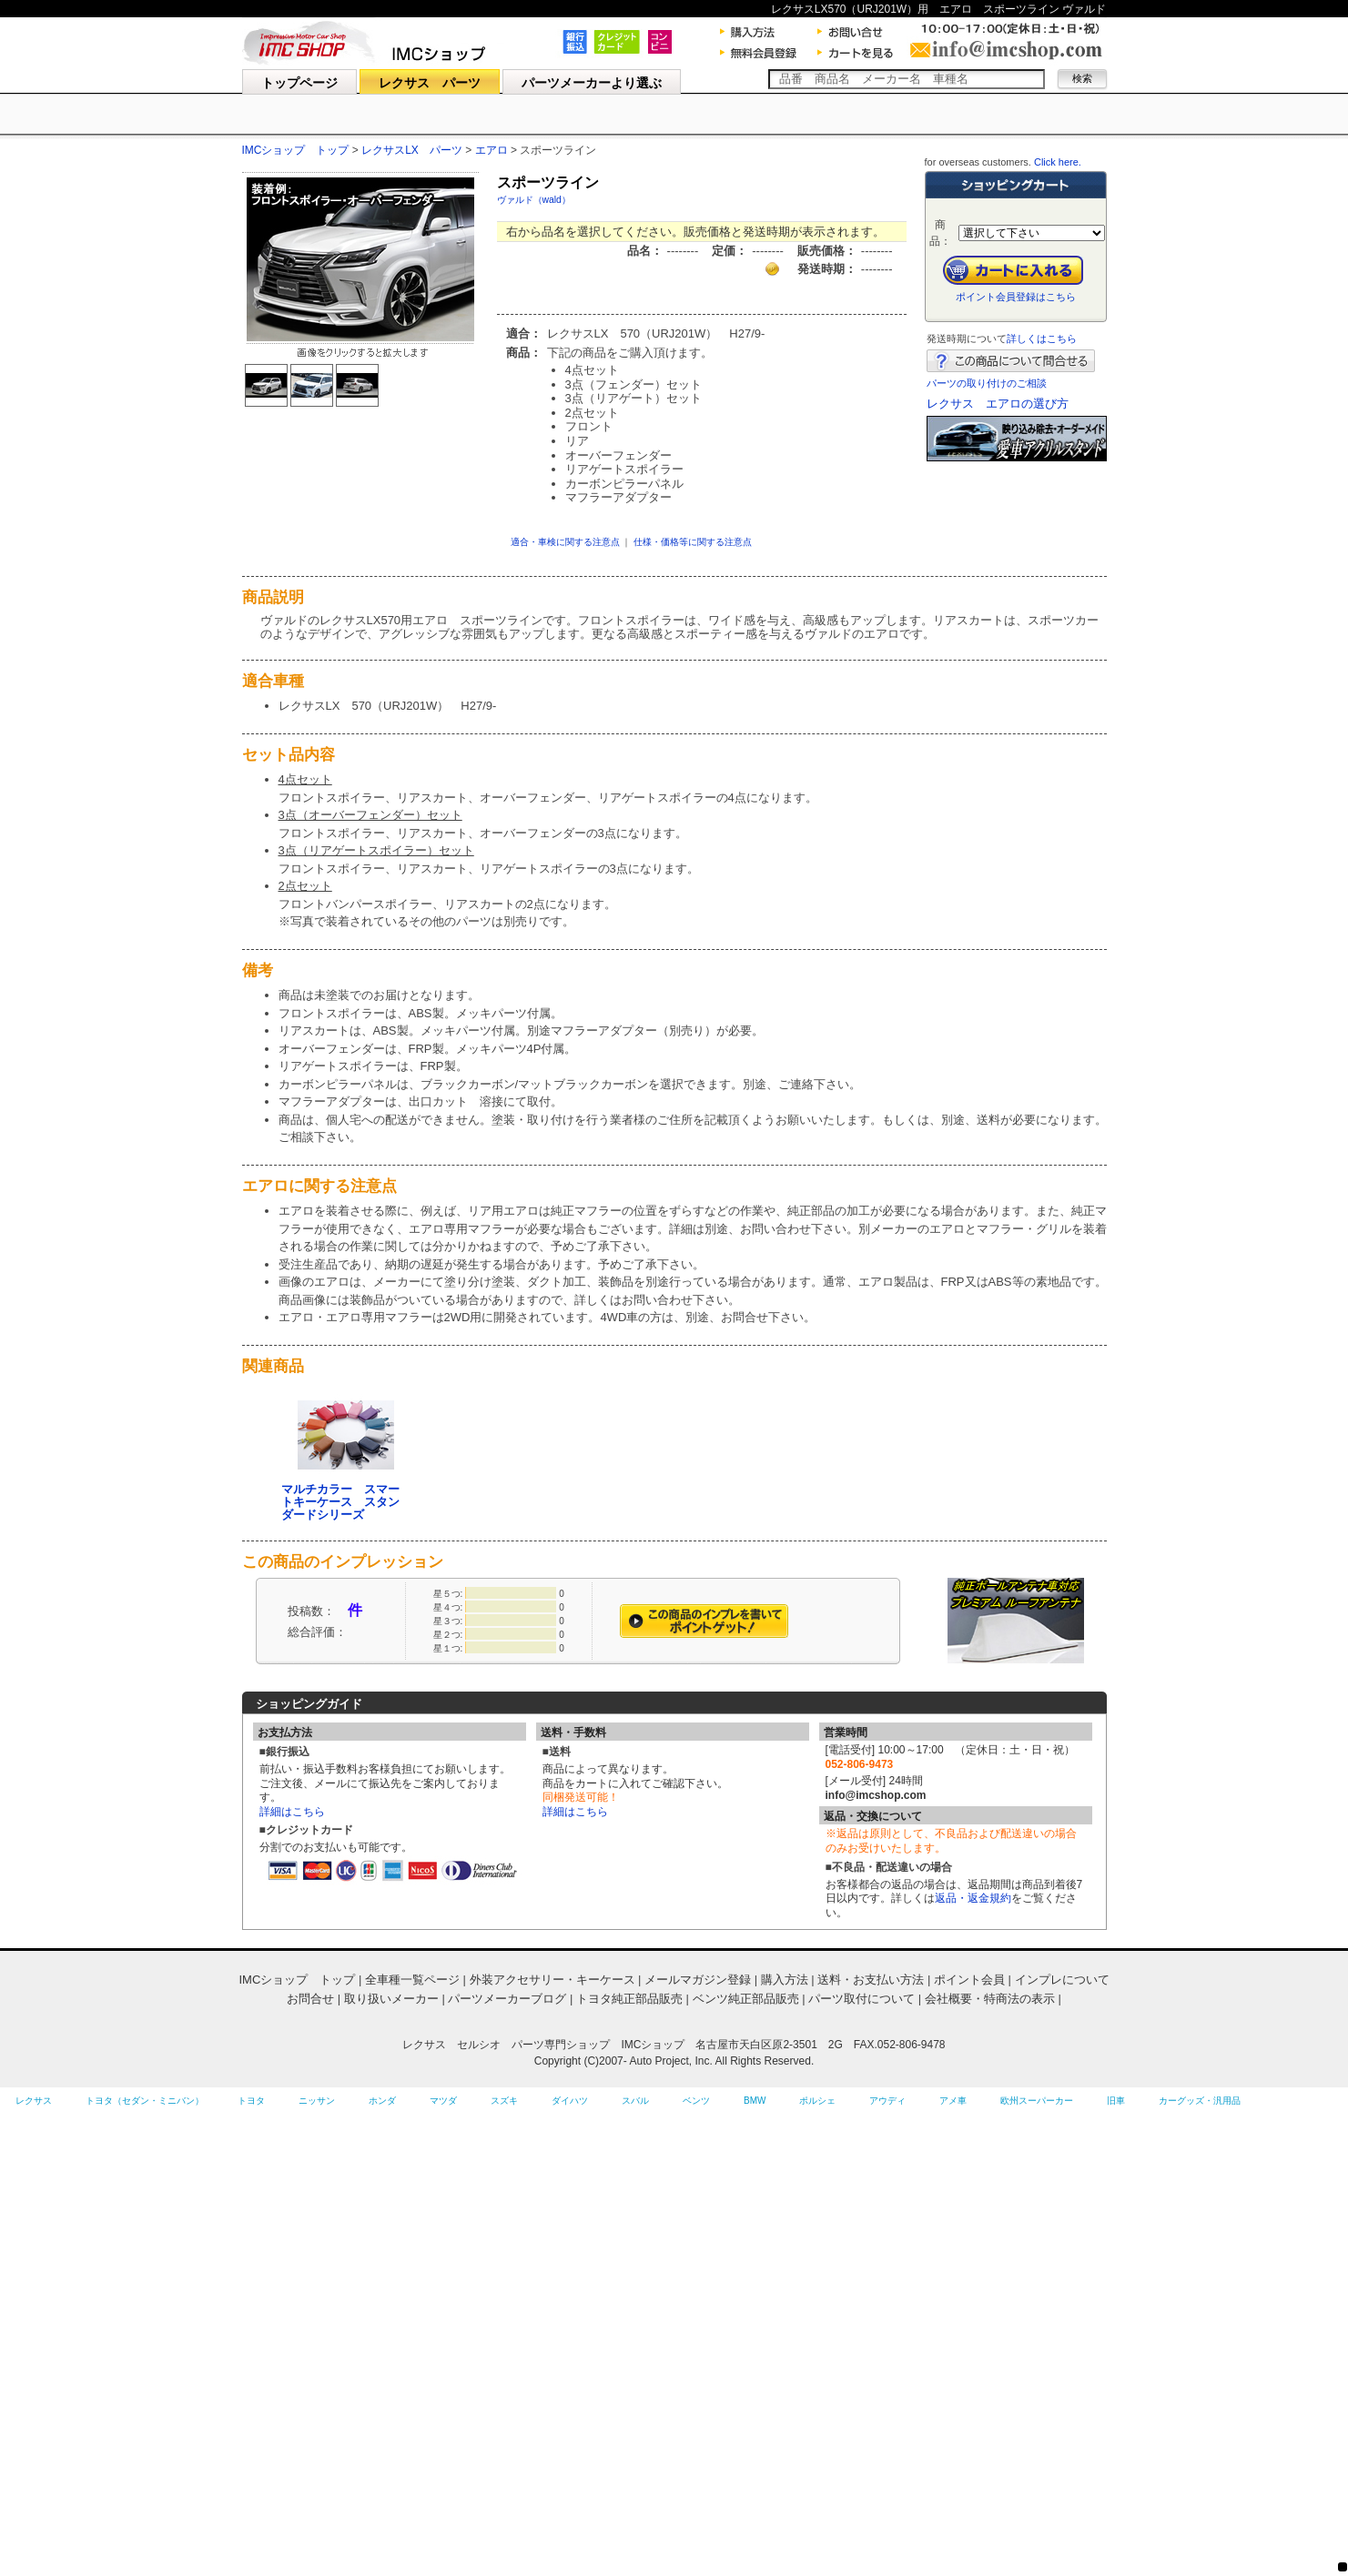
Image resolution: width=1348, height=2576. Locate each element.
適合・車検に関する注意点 (565, 542)
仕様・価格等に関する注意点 (692, 542)
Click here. (1057, 162)
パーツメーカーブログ (507, 1998)
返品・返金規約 (973, 1898)
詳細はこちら (292, 1811)
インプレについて (1062, 1979)
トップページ (299, 83)
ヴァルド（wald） (534, 200)
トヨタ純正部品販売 (629, 1998)
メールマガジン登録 (697, 1979)
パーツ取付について (861, 1998)
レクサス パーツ (430, 83)
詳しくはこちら (1042, 338)
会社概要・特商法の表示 (990, 1998)
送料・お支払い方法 (870, 1979)
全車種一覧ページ (412, 1979)
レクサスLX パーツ (411, 150)
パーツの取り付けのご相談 (987, 383)
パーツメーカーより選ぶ (592, 83)
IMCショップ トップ (296, 150)
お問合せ (310, 1998)
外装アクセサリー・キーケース (552, 1979)
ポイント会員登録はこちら (1016, 296)
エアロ (493, 150)
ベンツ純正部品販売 (746, 1998)
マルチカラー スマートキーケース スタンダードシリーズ (340, 1502)
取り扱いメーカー (391, 1998)
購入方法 (784, 1979)
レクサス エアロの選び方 (998, 403)
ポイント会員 (969, 1979)
